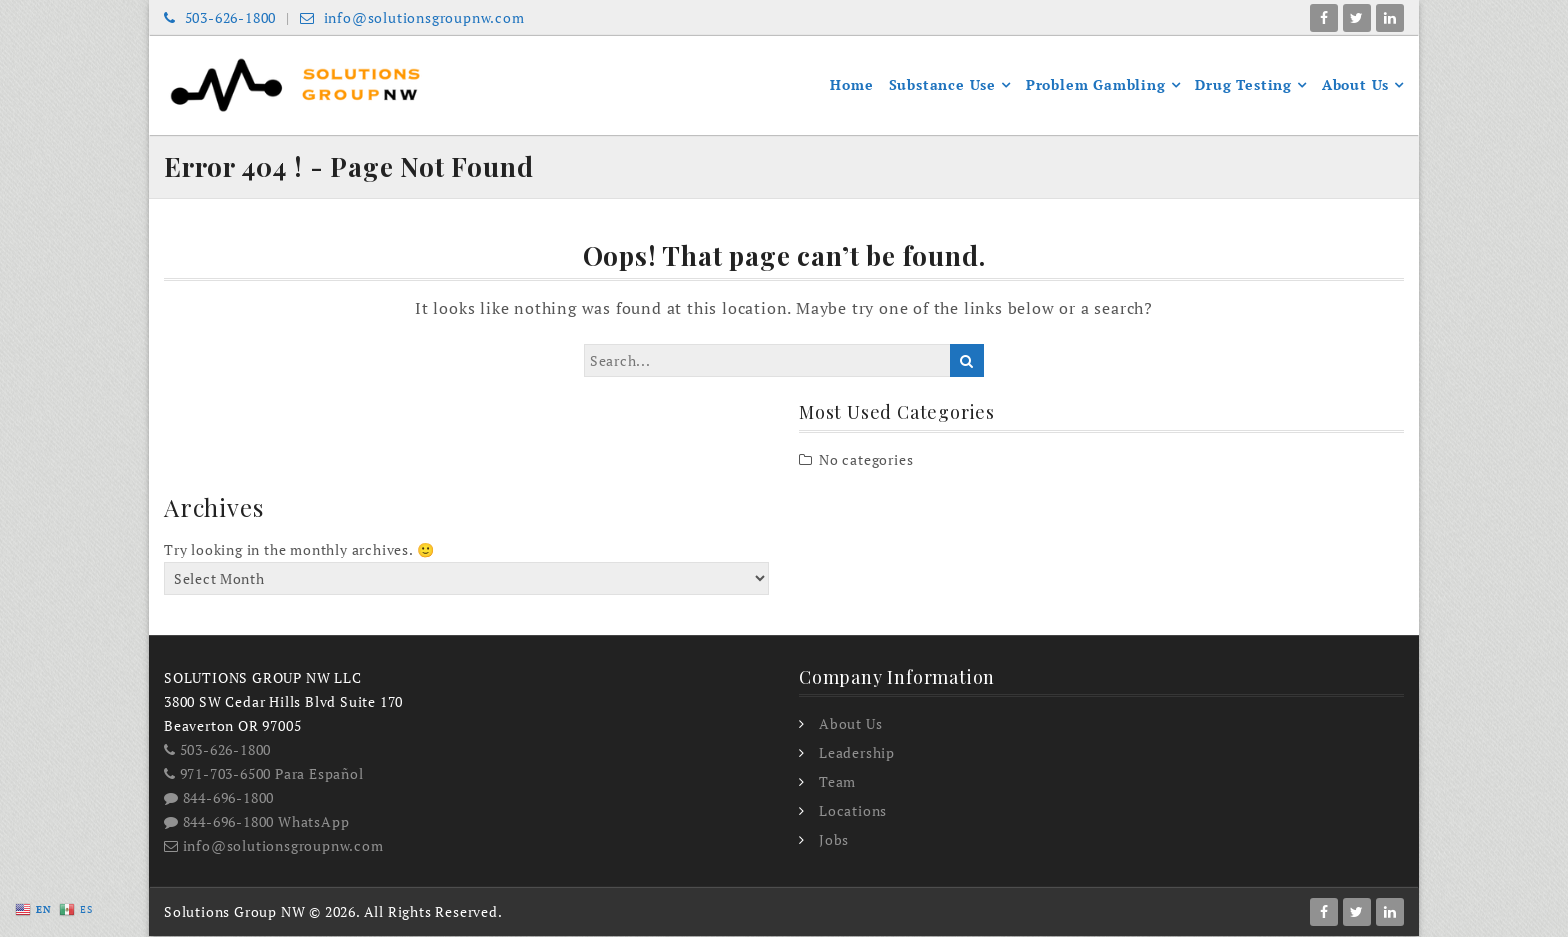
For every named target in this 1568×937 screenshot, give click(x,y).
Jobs (834, 841)
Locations (853, 812)
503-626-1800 (220, 17)
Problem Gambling (1096, 85)
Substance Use (942, 85)
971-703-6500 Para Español (264, 774)
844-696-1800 (219, 798)
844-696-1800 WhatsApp (256, 822)
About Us (1355, 85)
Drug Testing (1243, 85)
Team (837, 783)
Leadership (857, 754)
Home (851, 85)
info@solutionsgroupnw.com (412, 17)
